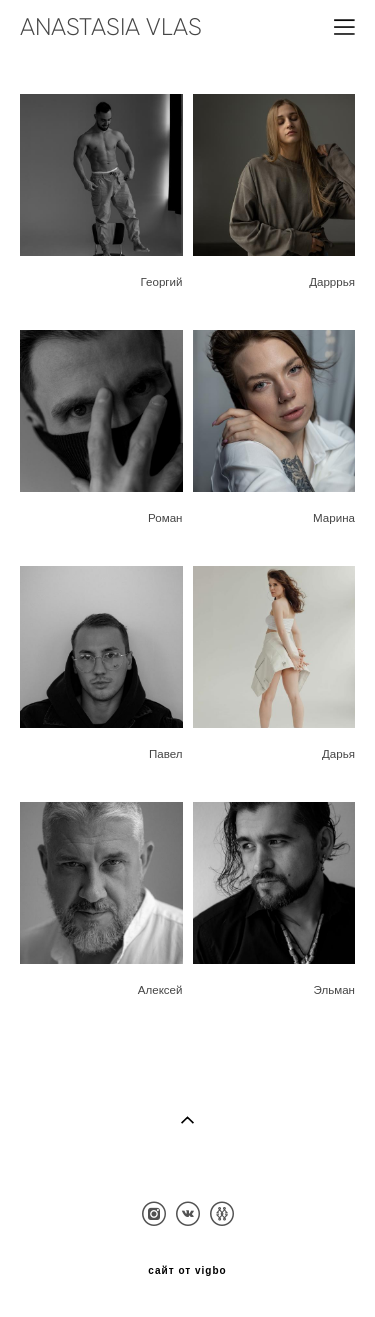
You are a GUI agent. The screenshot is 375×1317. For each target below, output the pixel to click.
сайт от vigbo (187, 1271)
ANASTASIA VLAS (111, 27)
